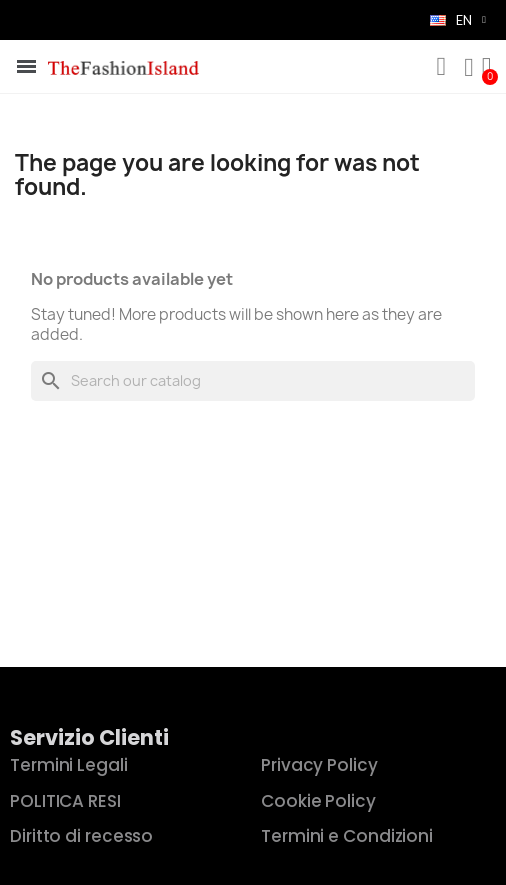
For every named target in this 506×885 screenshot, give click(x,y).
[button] (441, 67)
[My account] (469, 68)
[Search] (253, 381)
